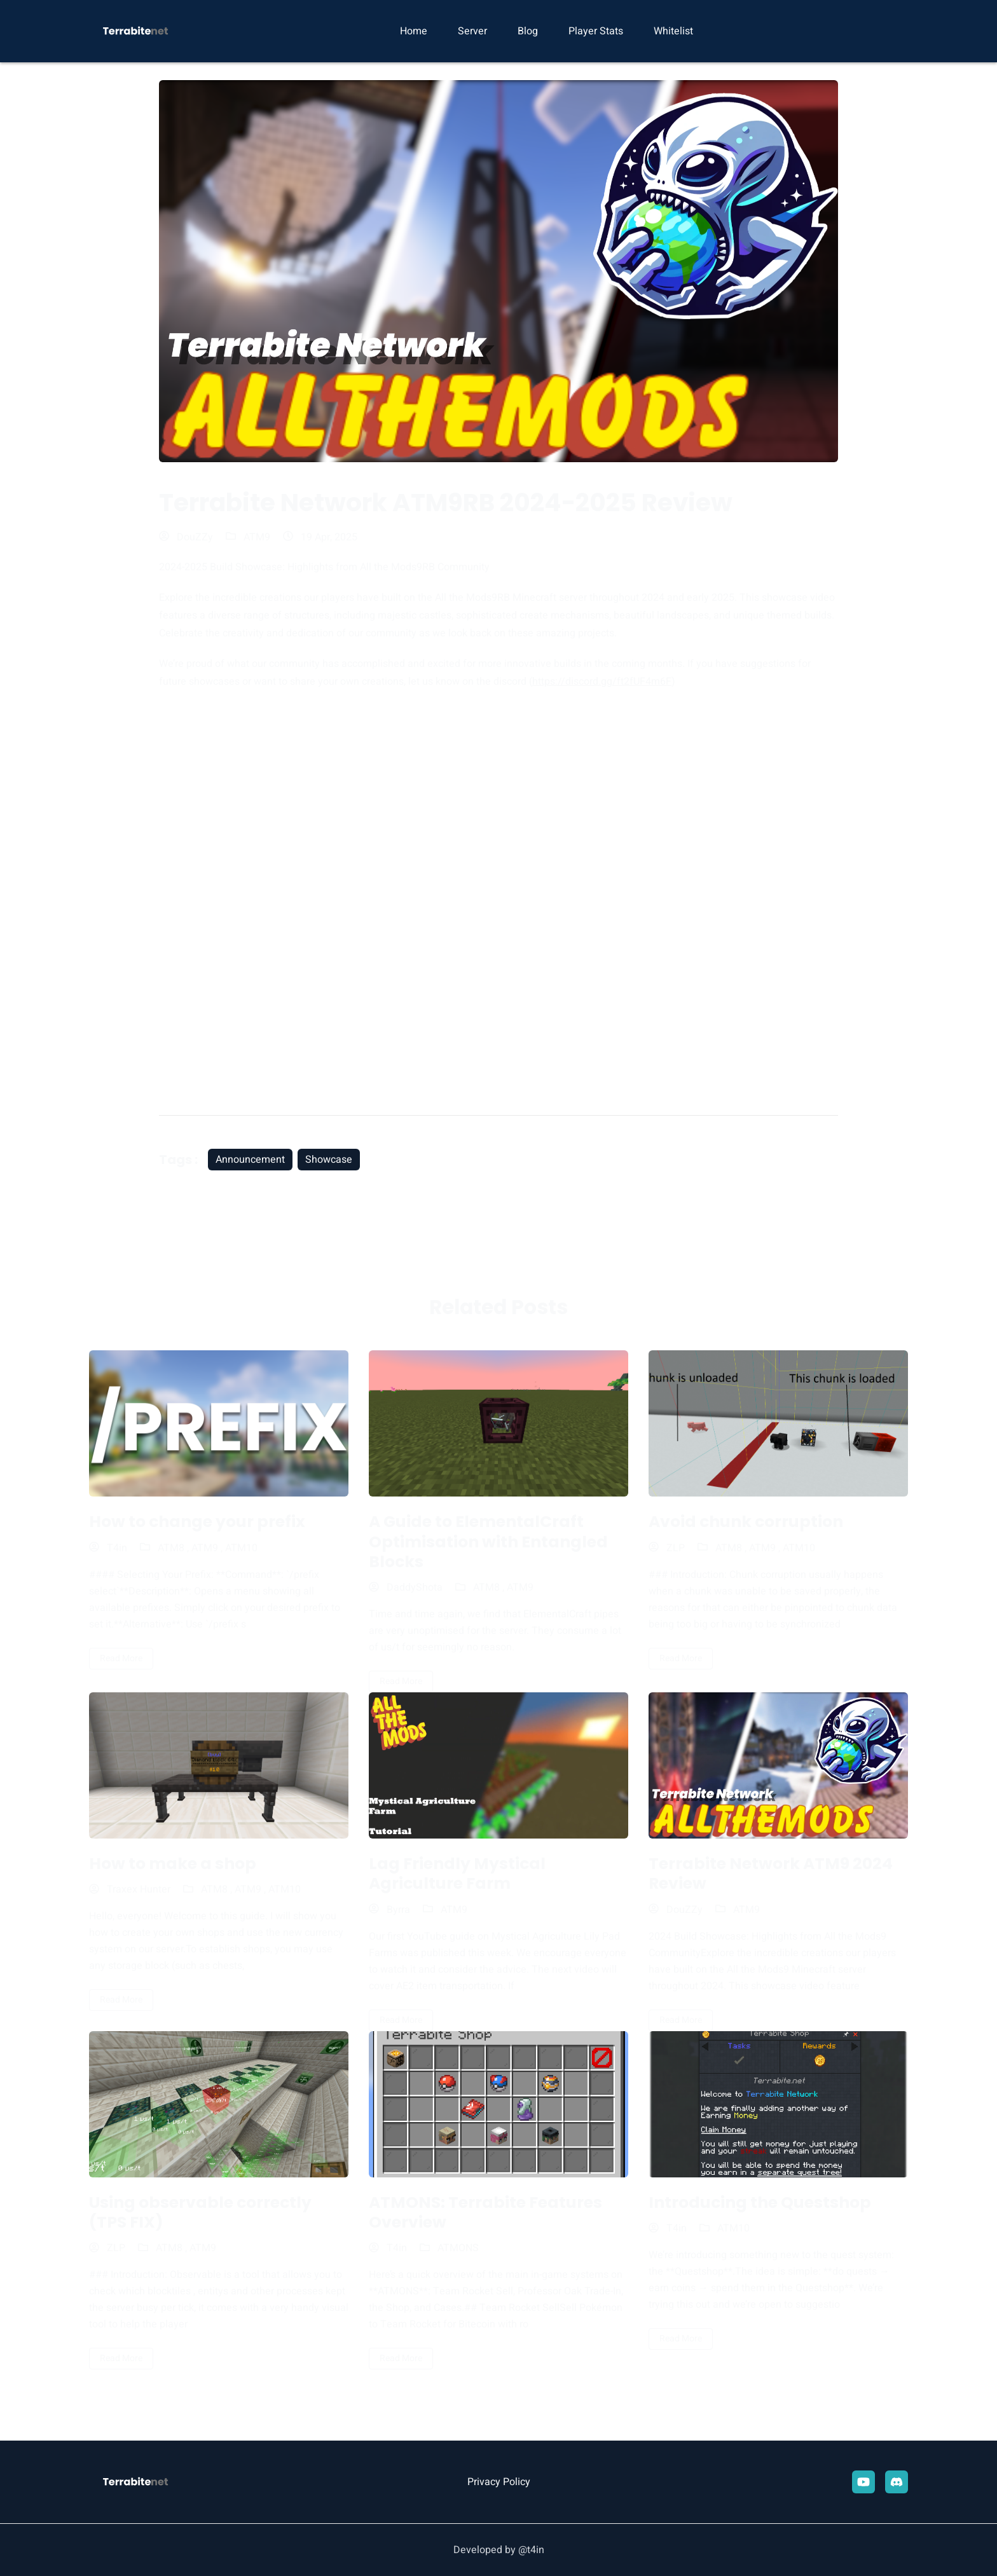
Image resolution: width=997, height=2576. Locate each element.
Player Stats (595, 31)
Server (472, 31)
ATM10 (241, 1548)
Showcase (328, 1159)
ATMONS (458, 2248)
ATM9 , (208, 1548)
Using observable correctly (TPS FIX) (200, 2212)
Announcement (250, 1159)
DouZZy (186, 537)
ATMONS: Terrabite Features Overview (485, 2212)
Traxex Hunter (129, 1889)
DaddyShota (406, 1587)
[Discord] (896, 2481)
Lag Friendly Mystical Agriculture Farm (457, 1873)
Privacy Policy (498, 2482)
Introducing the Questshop (760, 2202)
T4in (108, 1548)
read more (121, 1658)
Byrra (389, 1909)
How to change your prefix (197, 1522)
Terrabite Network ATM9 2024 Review (771, 1873)
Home (413, 31)
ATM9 (257, 537)
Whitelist (673, 31)
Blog (528, 31)
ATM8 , (174, 1548)
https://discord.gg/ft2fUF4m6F (601, 681)
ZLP (667, 1548)
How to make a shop (172, 1864)
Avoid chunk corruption (746, 1522)
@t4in (531, 2550)
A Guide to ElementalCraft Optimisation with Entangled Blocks (488, 1542)
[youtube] (863, 2481)
